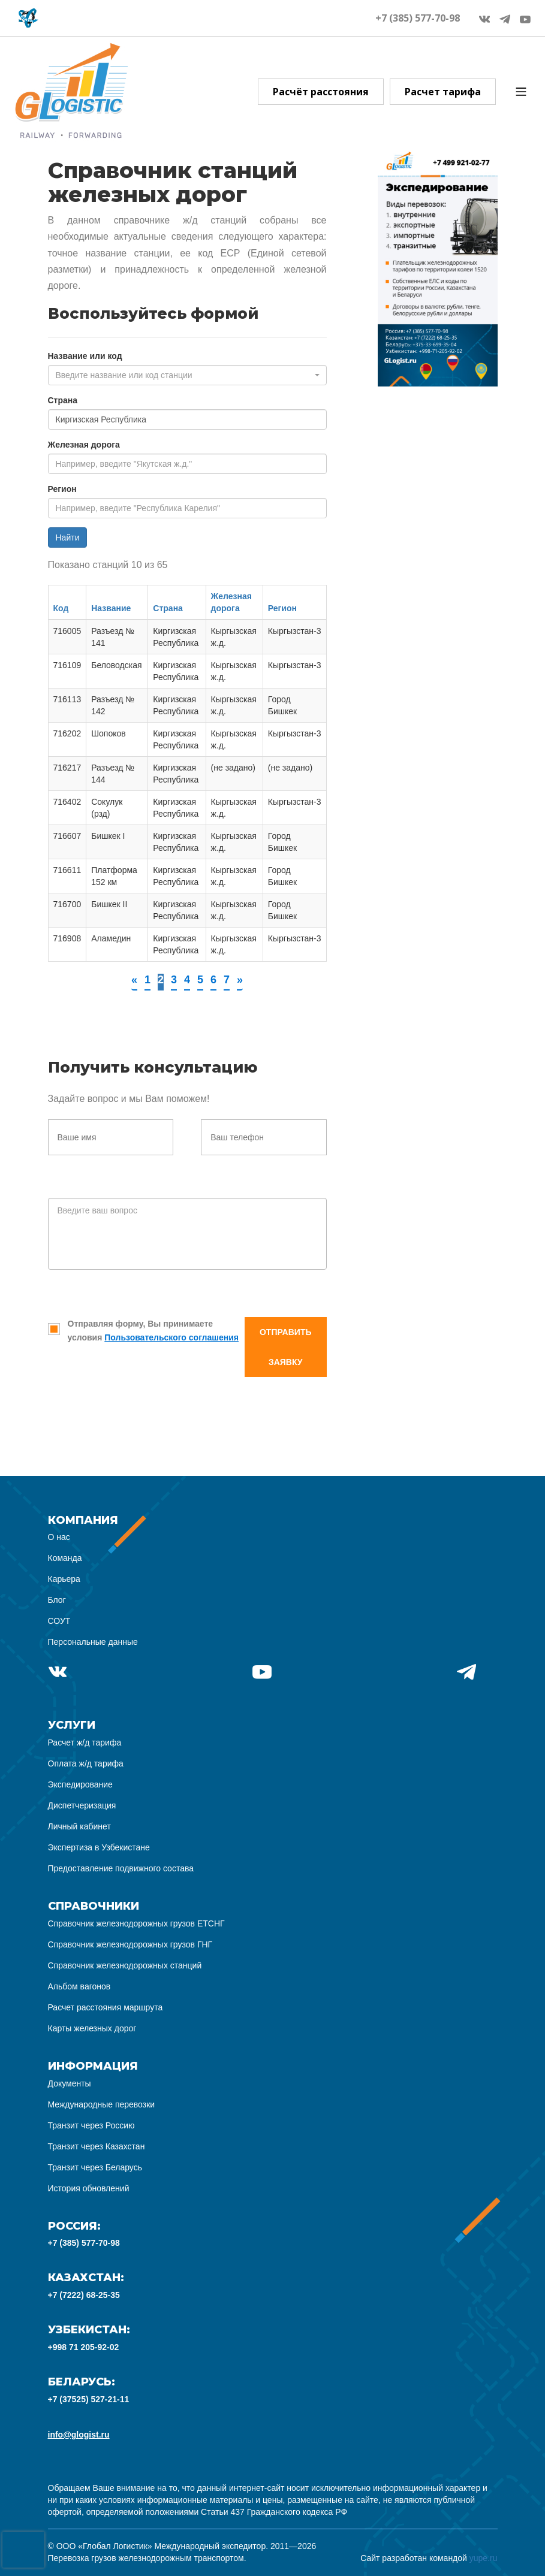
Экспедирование (80, 1784)
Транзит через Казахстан (96, 2146)
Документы (69, 2083)
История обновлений (89, 2188)
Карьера (64, 1579)
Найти (68, 537)
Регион (62, 489)
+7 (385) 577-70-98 (417, 18)
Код (61, 608)
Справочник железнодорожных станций (125, 1965)
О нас (59, 1537)
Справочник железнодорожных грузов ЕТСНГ (136, 1923)
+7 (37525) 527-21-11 (89, 2399)
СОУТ (59, 1621)
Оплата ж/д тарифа (86, 1763)
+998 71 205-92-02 (83, 2347)
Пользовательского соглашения (171, 1337)
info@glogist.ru (79, 2434)
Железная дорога (84, 444)
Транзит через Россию (91, 2125)
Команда (65, 1558)
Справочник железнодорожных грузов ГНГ (130, 1944)
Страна (63, 400)
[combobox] (187, 375)
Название (111, 608)
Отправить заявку (286, 1347)
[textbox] (184, 375)
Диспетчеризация (82, 1805)
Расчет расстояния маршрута (105, 2007)
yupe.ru (483, 2558)
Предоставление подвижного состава (121, 1868)
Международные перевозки (101, 2104)
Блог (57, 1600)
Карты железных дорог (92, 2028)
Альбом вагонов (79, 1986)
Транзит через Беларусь (95, 2167)
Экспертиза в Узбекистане (99, 1847)
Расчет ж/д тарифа (85, 1742)
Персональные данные (93, 1642)
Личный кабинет (79, 1826)
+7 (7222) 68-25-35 (84, 2295)
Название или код (85, 356)
